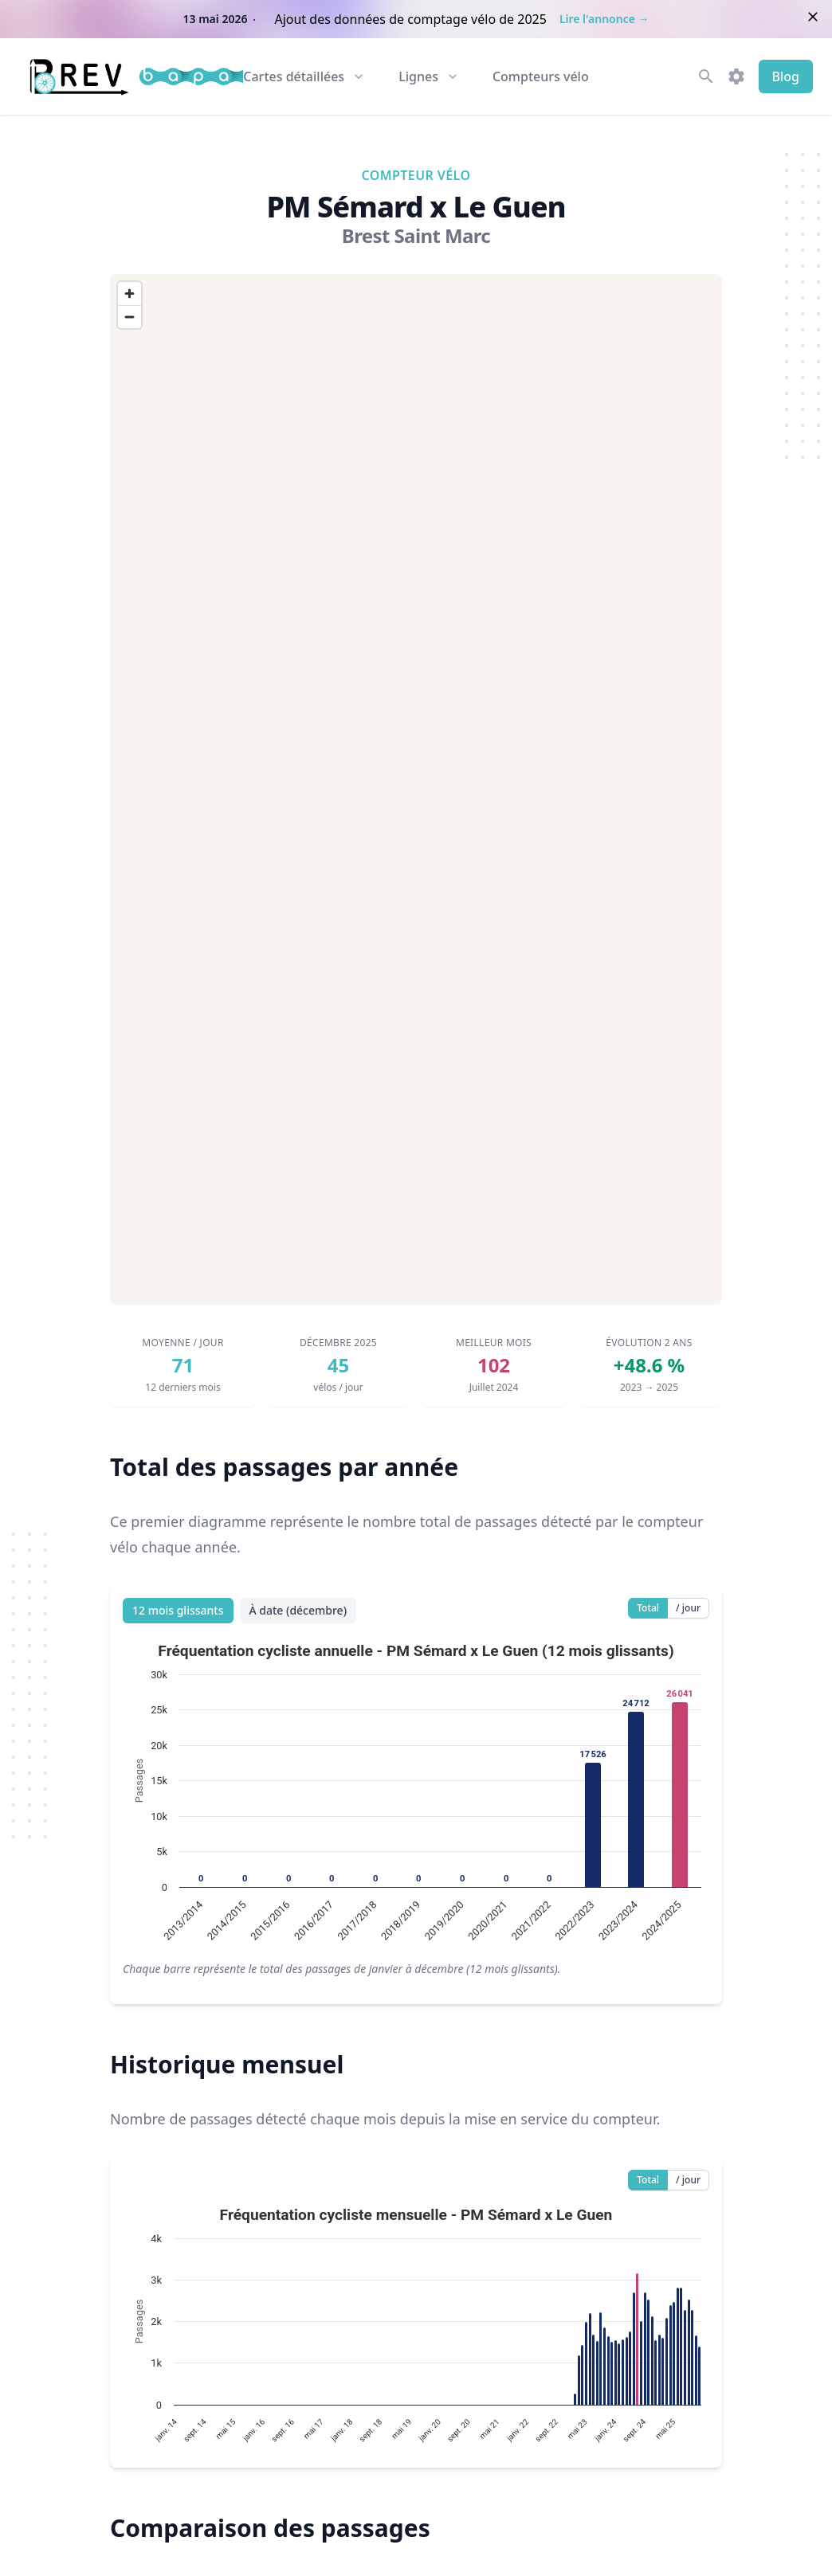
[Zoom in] (129, 293)
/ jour (688, 1608)
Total (648, 1608)
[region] (416, 789)
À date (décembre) (298, 1610)
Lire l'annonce (604, 18)
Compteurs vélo (541, 76)
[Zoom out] (129, 316)
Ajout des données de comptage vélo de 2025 (410, 19)
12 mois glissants (178, 1610)
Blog (785, 76)
